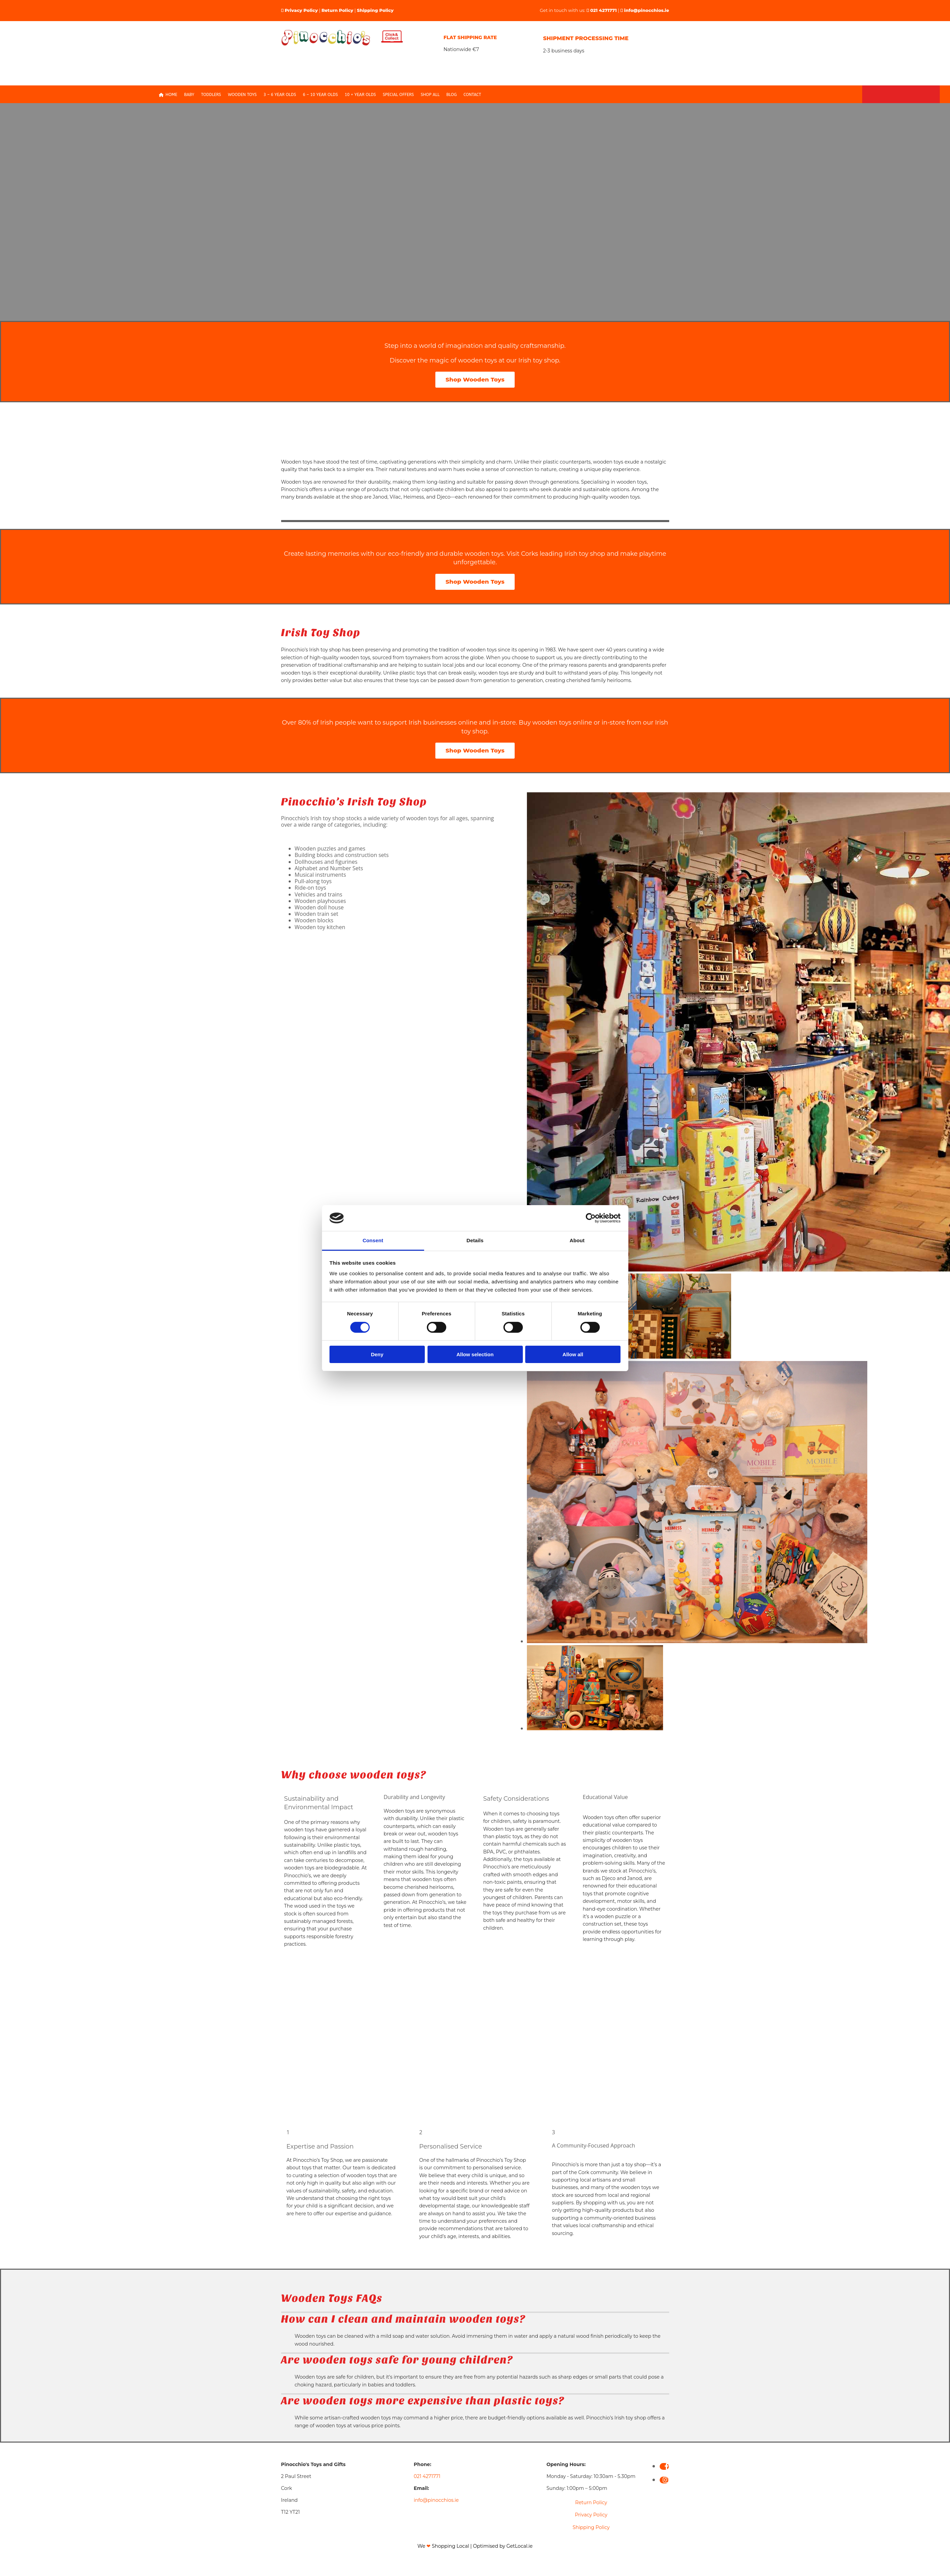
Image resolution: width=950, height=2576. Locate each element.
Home (168, 94)
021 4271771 (603, 10)
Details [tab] (475, 1240)
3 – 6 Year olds (279, 94)
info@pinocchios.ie (646, 10)
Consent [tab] (373, 1240)
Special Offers (398, 94)
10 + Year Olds (360, 94)
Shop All (430, 94)
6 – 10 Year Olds (320, 94)
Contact (472, 94)
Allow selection (475, 1354)
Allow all (573, 1354)
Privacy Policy (301, 10)
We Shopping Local (443, 2546)
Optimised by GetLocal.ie (502, 2546)
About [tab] (577, 1240)
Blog (451, 94)
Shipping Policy (375, 10)
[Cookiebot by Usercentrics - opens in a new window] (591, 1218)
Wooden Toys (242, 94)
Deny (377, 1354)
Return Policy (337, 10)
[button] (475, 380)
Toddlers (211, 94)
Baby (189, 94)
